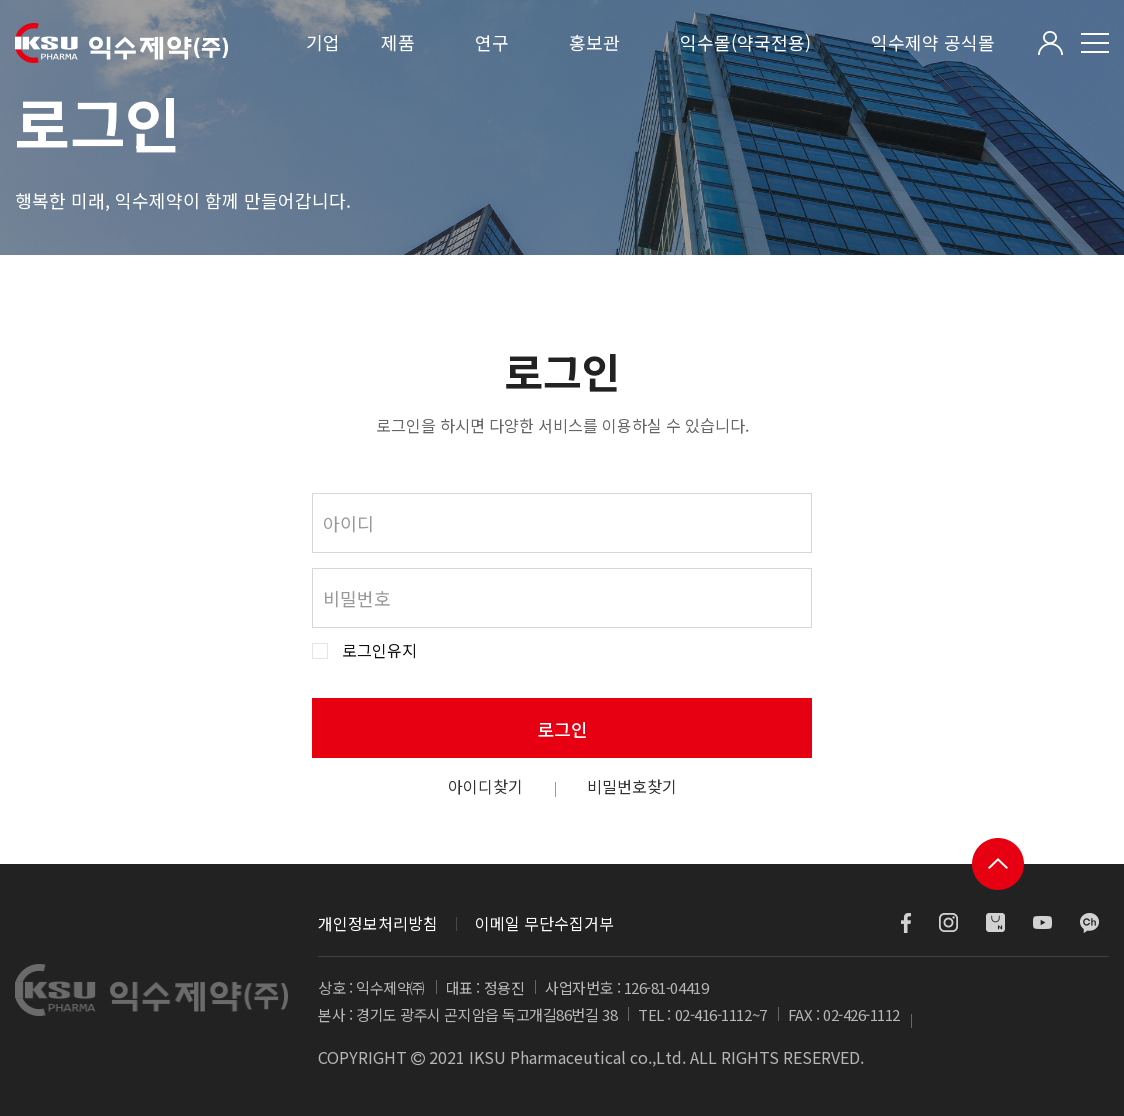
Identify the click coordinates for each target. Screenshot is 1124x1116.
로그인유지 (379, 650)
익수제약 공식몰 (933, 42)
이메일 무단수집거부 (544, 923)
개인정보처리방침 (378, 923)
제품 (398, 42)
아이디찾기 (485, 786)
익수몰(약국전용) (745, 42)
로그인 (562, 729)
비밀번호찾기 (632, 786)
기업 (323, 42)
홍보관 (594, 42)
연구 (492, 42)
